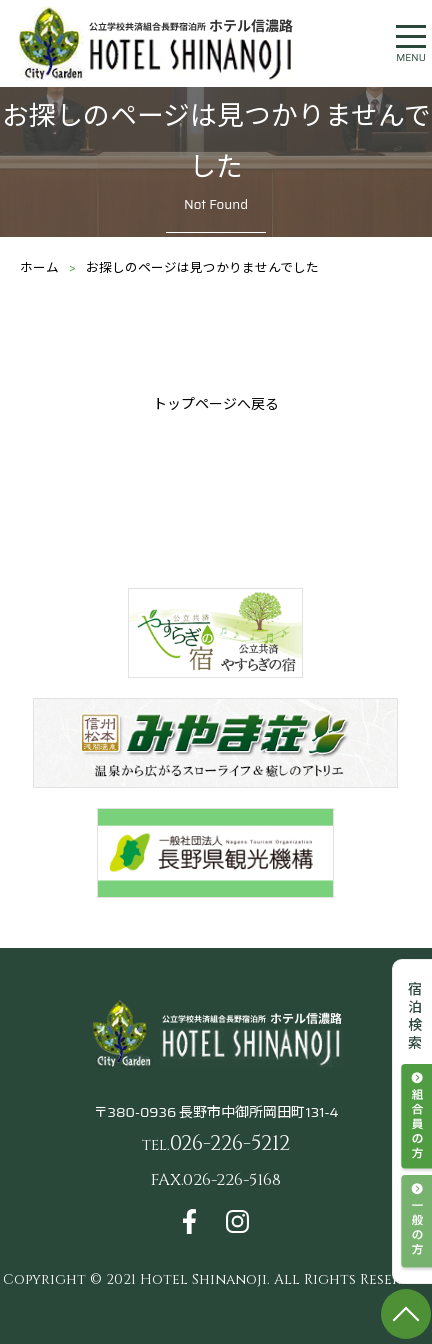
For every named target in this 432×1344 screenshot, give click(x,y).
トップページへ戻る (216, 404)
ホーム (39, 268)
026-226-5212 (216, 1144)
